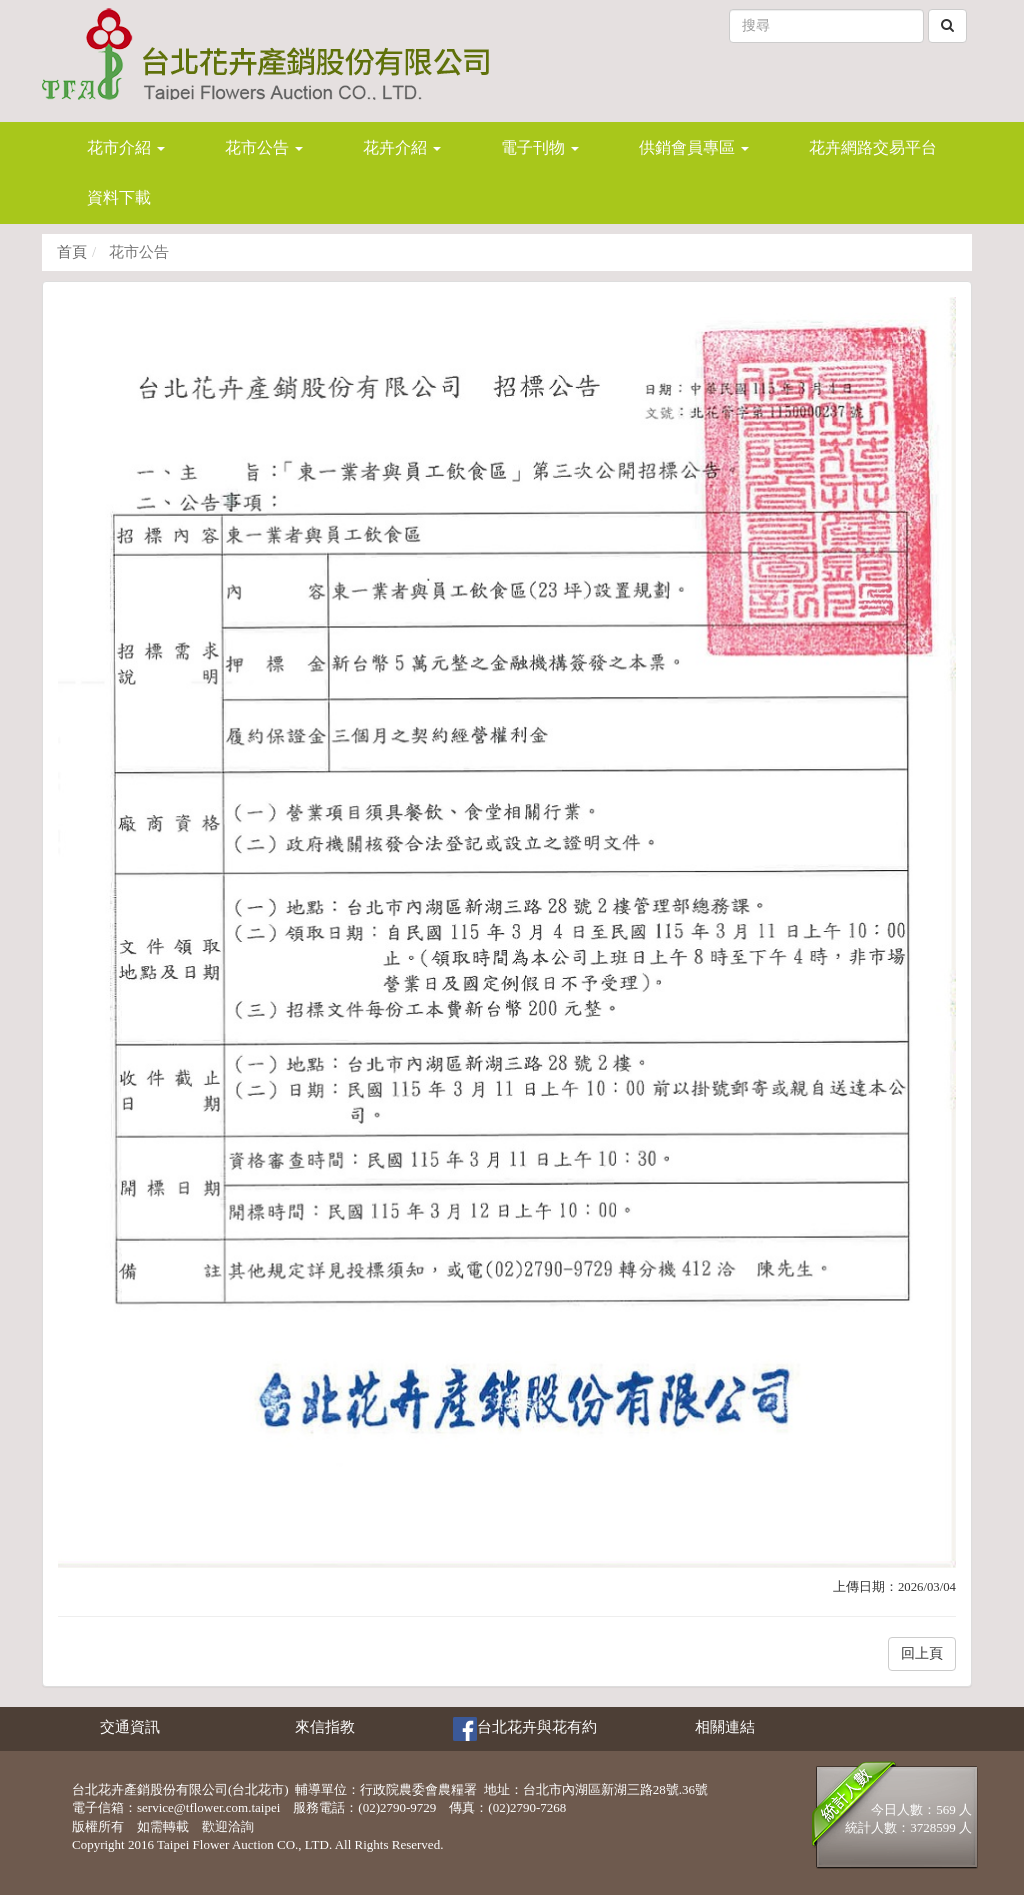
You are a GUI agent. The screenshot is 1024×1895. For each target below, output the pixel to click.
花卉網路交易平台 (873, 147)
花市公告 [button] (264, 147)
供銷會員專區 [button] (694, 147)
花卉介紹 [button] (402, 147)
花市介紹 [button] (126, 147)
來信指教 (325, 1727)
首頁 (72, 252)
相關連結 (725, 1727)
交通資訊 (130, 1727)
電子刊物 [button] (540, 147)
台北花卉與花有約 (525, 1729)
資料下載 (119, 197)
